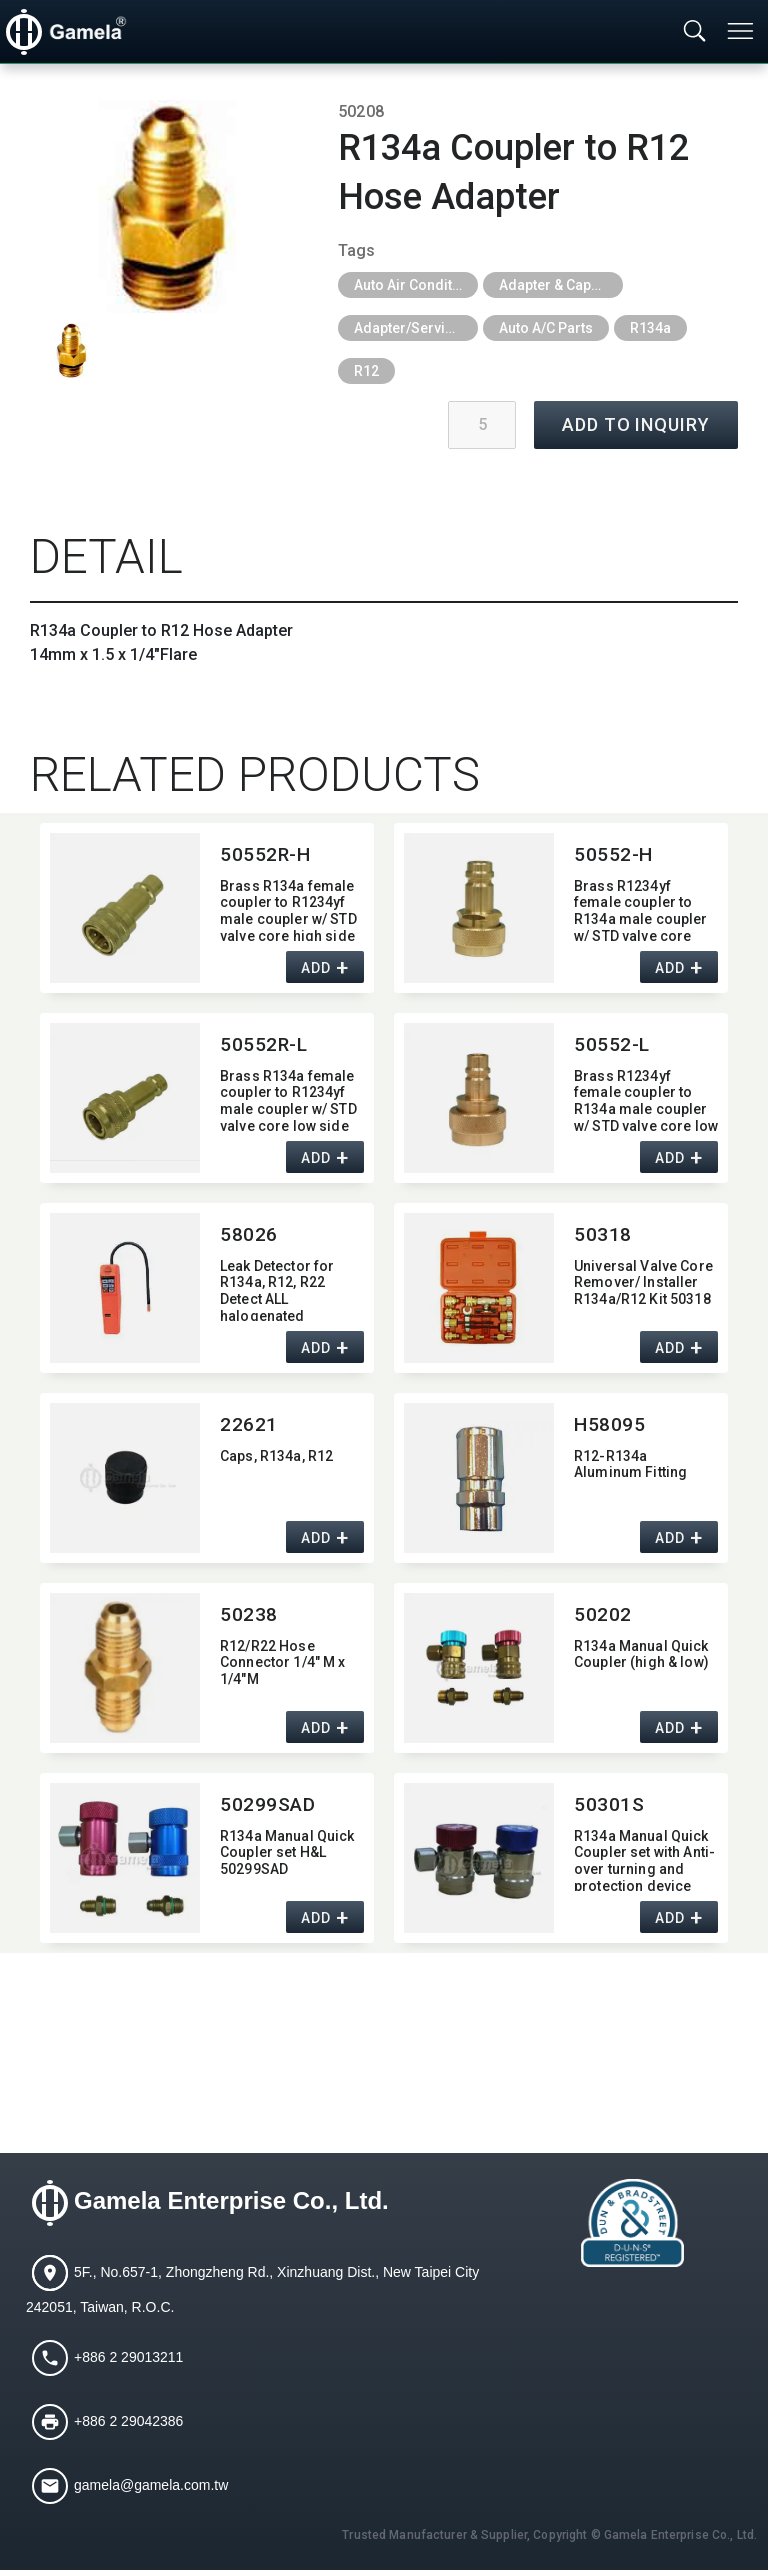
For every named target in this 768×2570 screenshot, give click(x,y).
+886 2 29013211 (128, 2357)
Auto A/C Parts (546, 328)
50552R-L (264, 1044)
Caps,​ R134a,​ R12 (276, 1456)
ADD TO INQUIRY (636, 424)
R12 (366, 371)
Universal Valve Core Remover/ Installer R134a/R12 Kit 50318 (643, 1283)
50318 (603, 1234)
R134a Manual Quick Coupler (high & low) (641, 1654)
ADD (315, 968)
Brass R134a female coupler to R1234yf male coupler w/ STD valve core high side (288, 909)
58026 (249, 1234)
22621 (249, 1424)
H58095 (609, 1424)
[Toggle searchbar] (695, 32)
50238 (249, 1614)
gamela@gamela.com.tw (151, 2485)
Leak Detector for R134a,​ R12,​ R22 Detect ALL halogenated (277, 1289)
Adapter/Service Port (416, 328)
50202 (603, 1614)
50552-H (613, 854)
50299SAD (268, 1804)
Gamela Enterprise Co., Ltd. (231, 2200)
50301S (609, 1804)
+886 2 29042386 (128, 2421)
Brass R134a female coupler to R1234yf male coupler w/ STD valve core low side (288, 1099)
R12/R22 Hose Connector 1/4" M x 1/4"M (283, 1663)
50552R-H (265, 854)
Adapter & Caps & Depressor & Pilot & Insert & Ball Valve (561, 285)
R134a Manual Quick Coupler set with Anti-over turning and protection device (644, 1859)
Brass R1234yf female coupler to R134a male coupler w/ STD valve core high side (641, 909)
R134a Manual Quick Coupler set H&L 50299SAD (287, 1853)
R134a (650, 328)
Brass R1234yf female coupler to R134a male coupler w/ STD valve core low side (646, 1099)
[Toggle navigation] (742, 31)
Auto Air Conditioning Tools (416, 285)
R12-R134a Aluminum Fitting (630, 1464)
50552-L (612, 1044)
